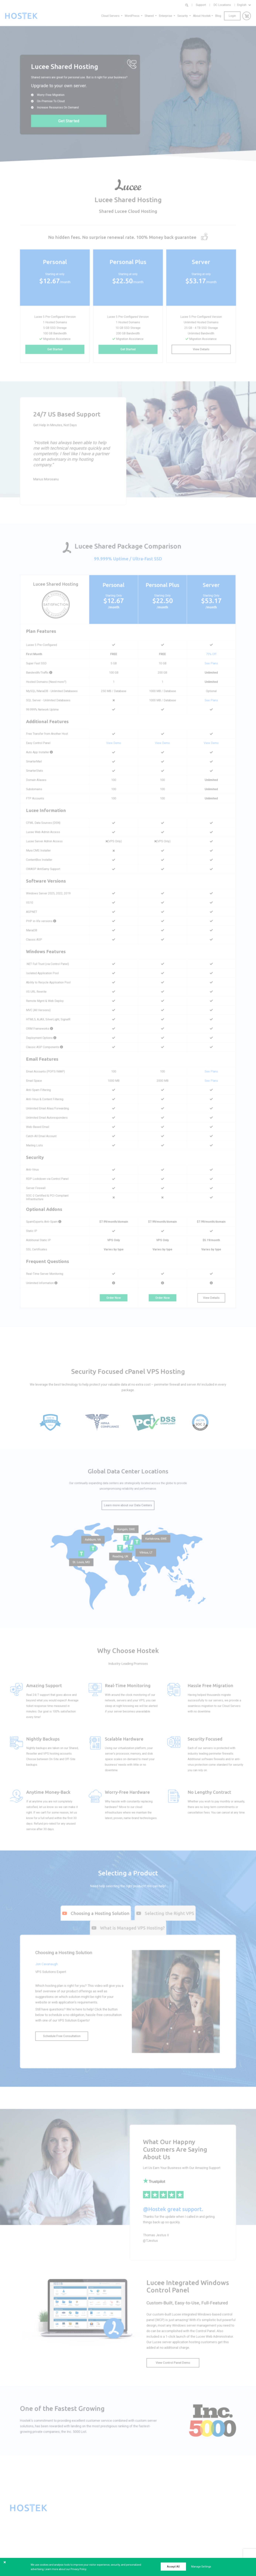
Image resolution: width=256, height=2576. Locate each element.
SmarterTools (101, 2545)
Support (201, 5)
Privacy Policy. (79, 2569)
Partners (174, 2545)
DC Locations (222, 5)
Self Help (213, 2523)
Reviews (174, 2529)
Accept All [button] (173, 2566)
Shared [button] (149, 16)
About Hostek (178, 2517)
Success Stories (180, 2523)
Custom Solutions (142, 2529)
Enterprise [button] (166, 16)
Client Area (214, 2517)
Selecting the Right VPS (165, 1913)
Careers (174, 2540)
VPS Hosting (101, 2517)
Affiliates (175, 2534)
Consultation (215, 2545)
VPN (134, 2523)
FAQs (210, 2529)
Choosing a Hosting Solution (95, 1913)
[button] (68, 121)
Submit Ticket (216, 2540)
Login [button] (232, 16)
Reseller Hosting (104, 2523)
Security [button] (183, 16)
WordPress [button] (132, 16)
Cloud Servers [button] (110, 16)
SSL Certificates (103, 2534)
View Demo (113, 743)
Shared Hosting (103, 2529)
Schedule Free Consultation (62, 2036)
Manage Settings (201, 2566)
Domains (98, 2540)
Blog (218, 16)
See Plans (211, 663)
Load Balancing (141, 2517)
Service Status (216, 2534)
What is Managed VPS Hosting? (128, 1927)
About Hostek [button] (202, 16)
